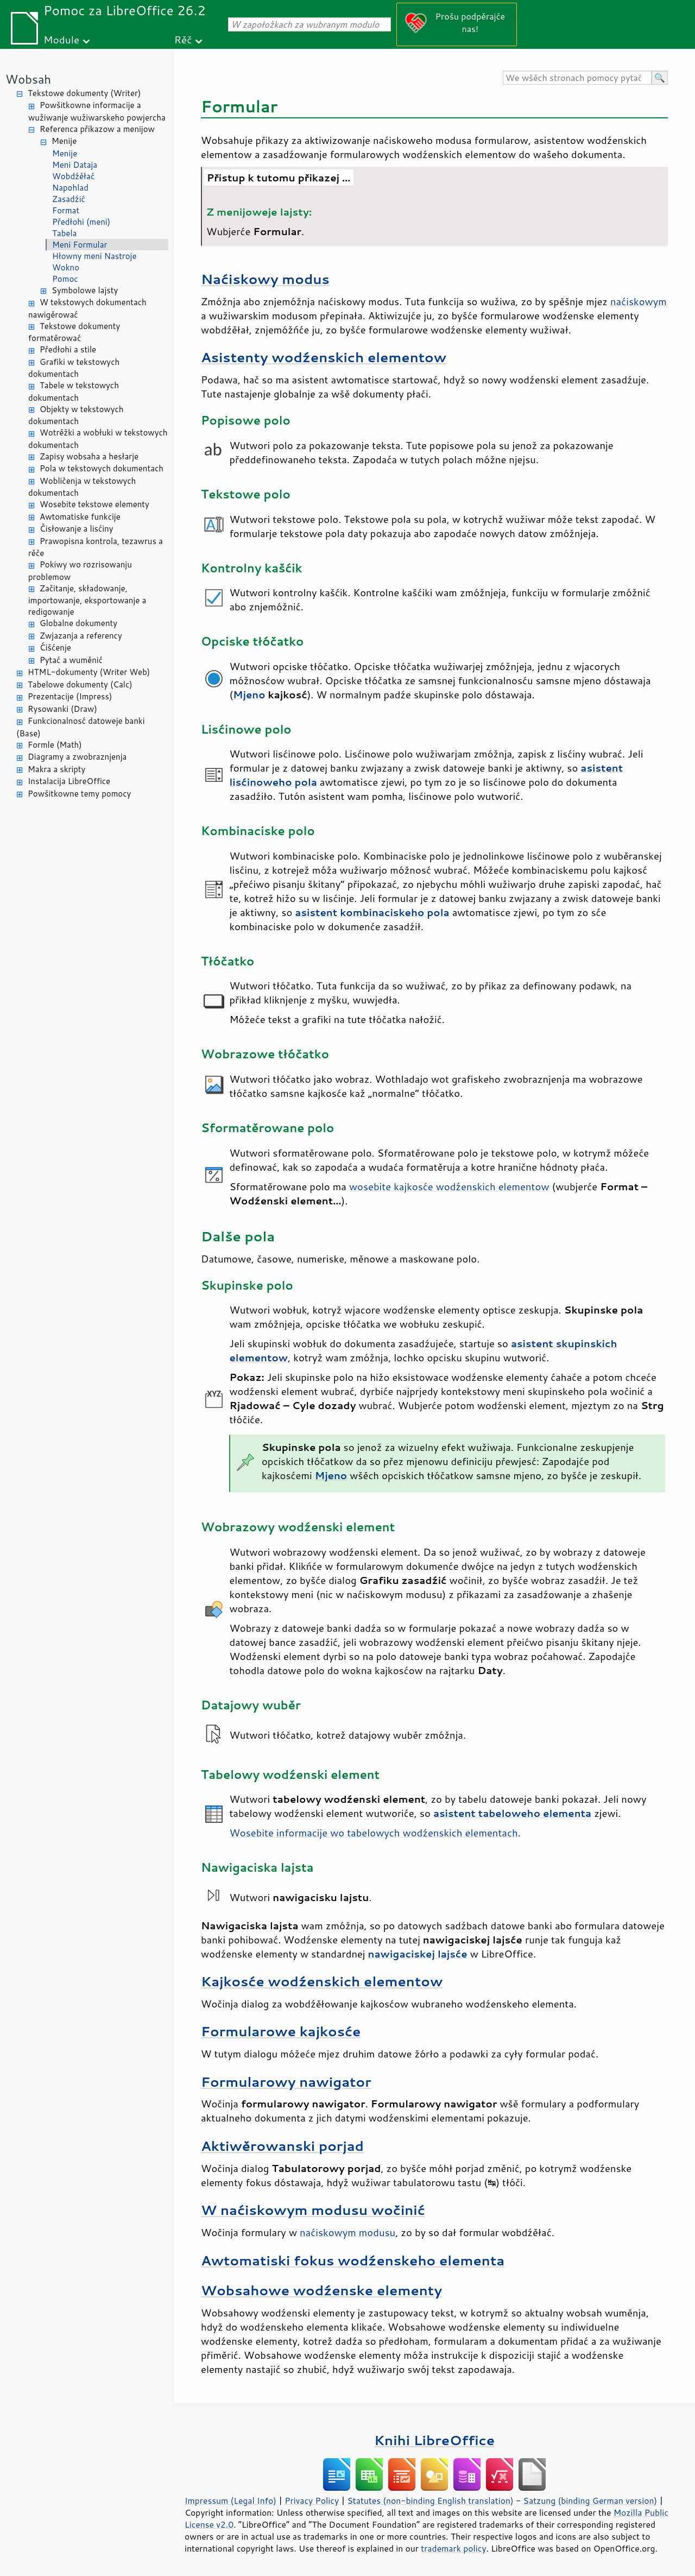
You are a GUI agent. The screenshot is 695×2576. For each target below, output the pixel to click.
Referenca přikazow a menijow (97, 129)
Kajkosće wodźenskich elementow (322, 1981)
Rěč (183, 39)
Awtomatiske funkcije (80, 516)
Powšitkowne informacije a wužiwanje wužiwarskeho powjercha (97, 111)
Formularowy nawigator (286, 2081)
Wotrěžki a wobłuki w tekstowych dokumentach (98, 439)
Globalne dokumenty (78, 623)
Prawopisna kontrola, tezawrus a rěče (95, 547)
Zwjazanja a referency (81, 635)
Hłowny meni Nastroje (94, 256)
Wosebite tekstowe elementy (94, 504)
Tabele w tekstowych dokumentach (73, 391)
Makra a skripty (56, 769)
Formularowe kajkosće (281, 2031)
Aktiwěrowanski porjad (282, 2145)
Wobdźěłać (73, 176)
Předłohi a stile (68, 349)
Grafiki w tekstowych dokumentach (73, 368)
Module (61, 39)
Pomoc (65, 279)
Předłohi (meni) (81, 222)
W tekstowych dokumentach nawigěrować (87, 308)
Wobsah (28, 79)
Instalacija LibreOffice (69, 781)
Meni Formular (79, 244)
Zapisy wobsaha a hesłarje (89, 456)
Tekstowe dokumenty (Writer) (84, 93)
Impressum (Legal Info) (230, 2500)
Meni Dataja (74, 165)
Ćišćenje (55, 647)
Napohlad (70, 187)
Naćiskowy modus (265, 278)
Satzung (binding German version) (590, 2500)
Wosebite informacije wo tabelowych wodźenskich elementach (373, 1833)
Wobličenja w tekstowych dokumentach (82, 487)
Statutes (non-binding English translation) (430, 2500)
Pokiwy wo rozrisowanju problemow (80, 571)
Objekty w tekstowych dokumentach (76, 415)
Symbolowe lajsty (85, 290)
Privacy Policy (312, 2500)
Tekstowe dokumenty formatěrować (74, 332)
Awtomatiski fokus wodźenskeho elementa (352, 2260)
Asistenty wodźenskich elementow (323, 357)
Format (65, 210)
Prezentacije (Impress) (70, 696)
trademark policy (453, 2548)
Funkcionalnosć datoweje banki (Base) (80, 727)
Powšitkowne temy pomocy (79, 793)
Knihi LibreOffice (434, 2439)
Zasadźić (68, 199)
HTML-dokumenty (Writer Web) (89, 672)
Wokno (65, 267)
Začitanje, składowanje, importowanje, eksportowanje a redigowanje (87, 600)
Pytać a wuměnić (71, 660)
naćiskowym (638, 301)
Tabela (64, 233)
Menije (64, 141)
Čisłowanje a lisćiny (76, 528)
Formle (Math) (55, 744)
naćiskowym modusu (347, 2232)
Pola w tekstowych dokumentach (101, 468)
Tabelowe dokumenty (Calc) (80, 684)
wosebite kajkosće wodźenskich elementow (449, 1186)
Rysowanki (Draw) (62, 709)
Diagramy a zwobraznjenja (77, 756)
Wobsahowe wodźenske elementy (321, 2290)
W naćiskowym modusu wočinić (313, 2209)
